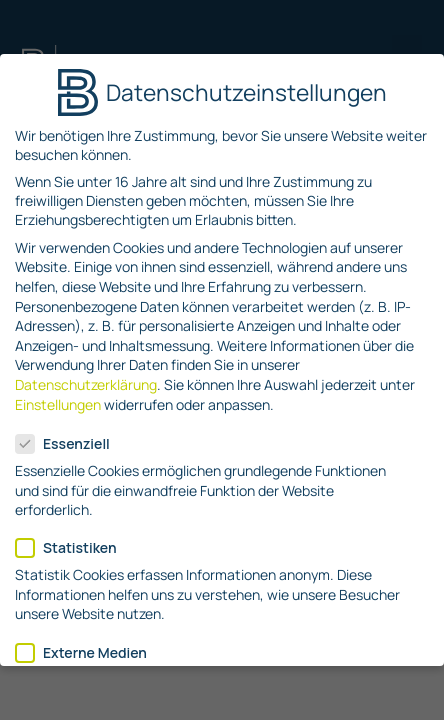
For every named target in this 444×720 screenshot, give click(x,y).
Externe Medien (87, 652)
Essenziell (69, 443)
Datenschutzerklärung (86, 384)
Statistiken (72, 547)
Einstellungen (58, 404)
